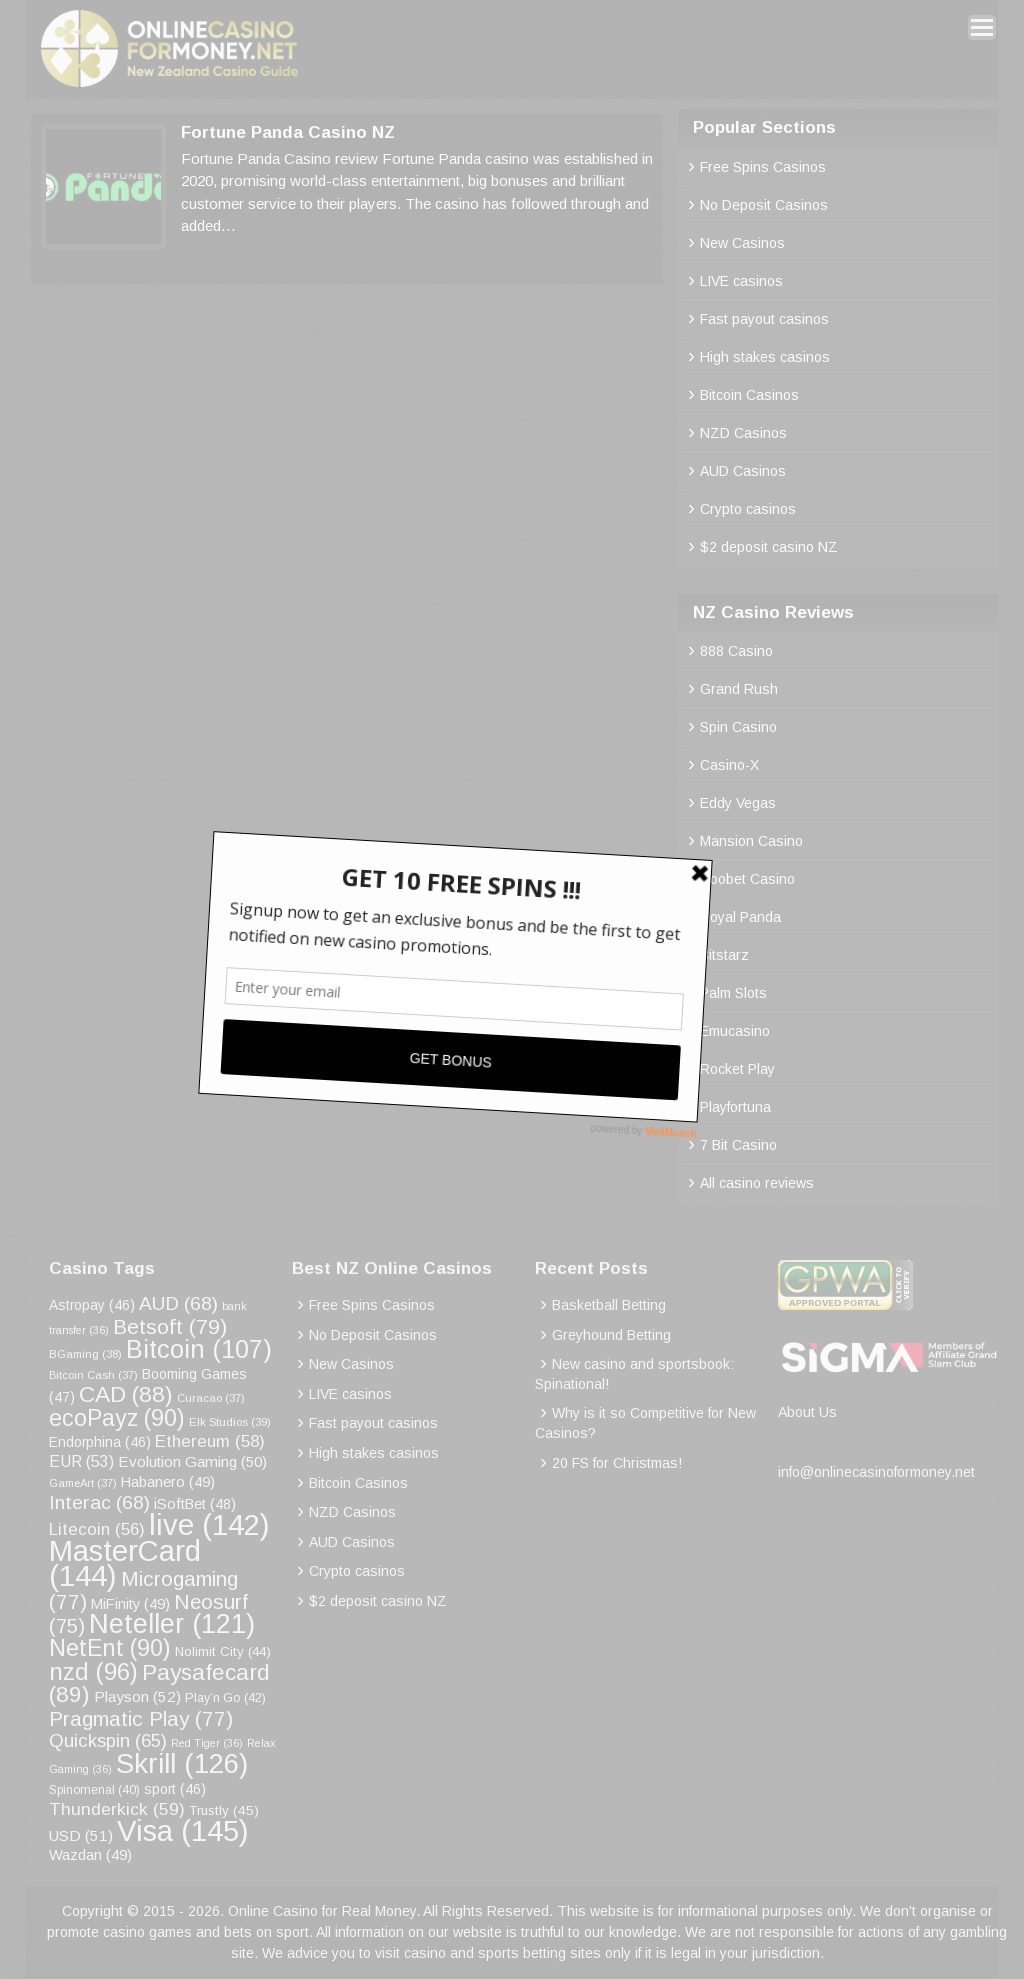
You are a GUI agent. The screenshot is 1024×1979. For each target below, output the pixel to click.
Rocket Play (737, 1069)
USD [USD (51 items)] (81, 1835)
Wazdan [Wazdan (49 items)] (90, 1855)
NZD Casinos (743, 433)
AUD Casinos (743, 471)
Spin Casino (738, 727)
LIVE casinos (741, 281)
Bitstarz (724, 955)
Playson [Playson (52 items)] (137, 1696)
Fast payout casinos (764, 319)
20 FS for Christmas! (617, 1463)
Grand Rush (739, 689)
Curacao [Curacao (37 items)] (211, 1398)
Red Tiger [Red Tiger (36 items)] (207, 1743)
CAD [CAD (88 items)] (126, 1394)
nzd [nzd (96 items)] (93, 1671)
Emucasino (735, 1031)
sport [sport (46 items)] (175, 1789)
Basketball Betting (609, 1305)
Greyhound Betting (611, 1335)
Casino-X (729, 765)
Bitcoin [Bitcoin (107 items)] (199, 1349)
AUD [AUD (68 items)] (178, 1303)
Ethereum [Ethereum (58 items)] (210, 1441)
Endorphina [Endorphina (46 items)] (100, 1442)
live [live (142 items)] (209, 1524)
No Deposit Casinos (764, 205)
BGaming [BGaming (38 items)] (85, 1354)
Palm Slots (733, 993)
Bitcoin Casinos (749, 395)
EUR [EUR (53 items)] (81, 1461)
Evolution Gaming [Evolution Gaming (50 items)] (192, 1461)
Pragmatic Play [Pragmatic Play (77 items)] (141, 1718)
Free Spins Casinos (763, 167)
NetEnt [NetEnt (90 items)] (110, 1648)
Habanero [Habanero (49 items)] (168, 1482)
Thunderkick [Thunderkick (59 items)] (117, 1809)
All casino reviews (757, 1183)
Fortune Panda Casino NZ (288, 132)
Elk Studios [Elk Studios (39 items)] (230, 1421)
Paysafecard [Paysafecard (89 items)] (159, 1683)
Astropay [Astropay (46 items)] (92, 1305)
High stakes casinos (765, 357)
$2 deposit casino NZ (769, 547)
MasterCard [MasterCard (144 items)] (125, 1563)
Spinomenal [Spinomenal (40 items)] (94, 1790)
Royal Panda (740, 917)
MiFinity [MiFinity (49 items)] (130, 1604)
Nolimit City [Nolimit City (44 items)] (223, 1651)
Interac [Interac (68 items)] (99, 1502)
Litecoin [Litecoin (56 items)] (97, 1529)
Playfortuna (735, 1107)
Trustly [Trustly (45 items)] (224, 1810)
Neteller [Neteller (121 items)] (172, 1623)
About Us (807, 1412)
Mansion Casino (751, 841)
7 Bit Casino (738, 1145)
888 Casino (736, 651)
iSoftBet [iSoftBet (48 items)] (195, 1504)
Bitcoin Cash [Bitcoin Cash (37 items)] (93, 1375)
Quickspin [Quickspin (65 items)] (108, 1740)
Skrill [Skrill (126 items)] (182, 1763)
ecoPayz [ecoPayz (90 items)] (117, 1418)
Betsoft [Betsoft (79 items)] (170, 1326)
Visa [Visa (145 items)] (183, 1830)
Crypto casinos (748, 509)
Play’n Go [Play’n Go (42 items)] (225, 1698)
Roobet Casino (747, 879)
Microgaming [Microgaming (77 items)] (143, 1590)
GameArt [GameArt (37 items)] (83, 1483)
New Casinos (742, 243)
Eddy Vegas (738, 803)
